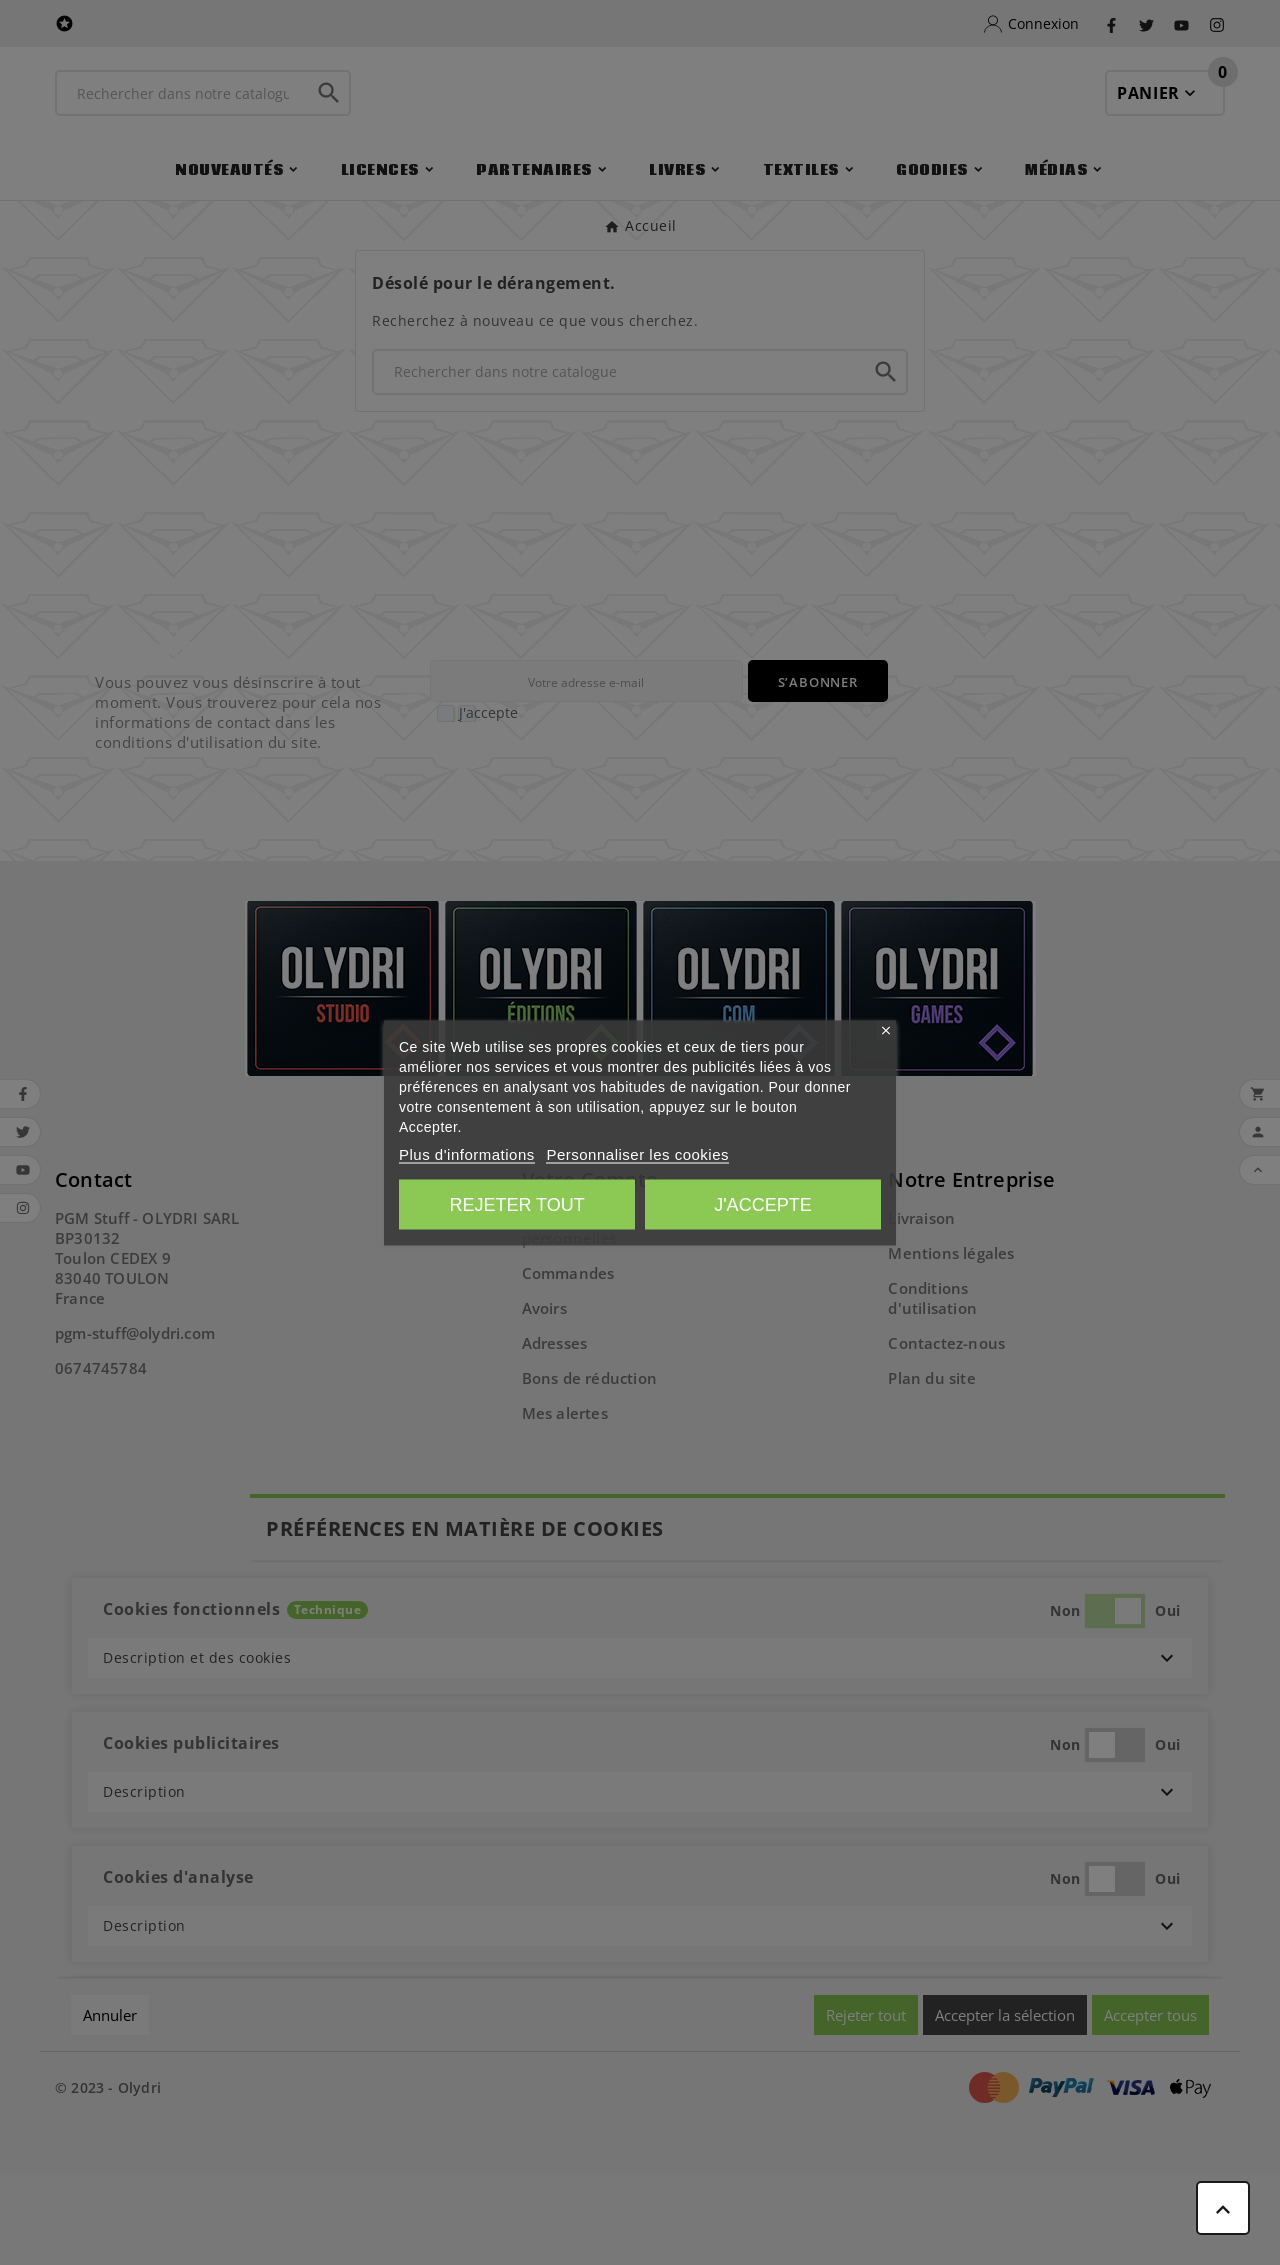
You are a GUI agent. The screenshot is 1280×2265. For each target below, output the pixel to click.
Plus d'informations (467, 1153)
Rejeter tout (516, 1204)
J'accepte (762, 1204)
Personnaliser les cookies (637, 1153)
